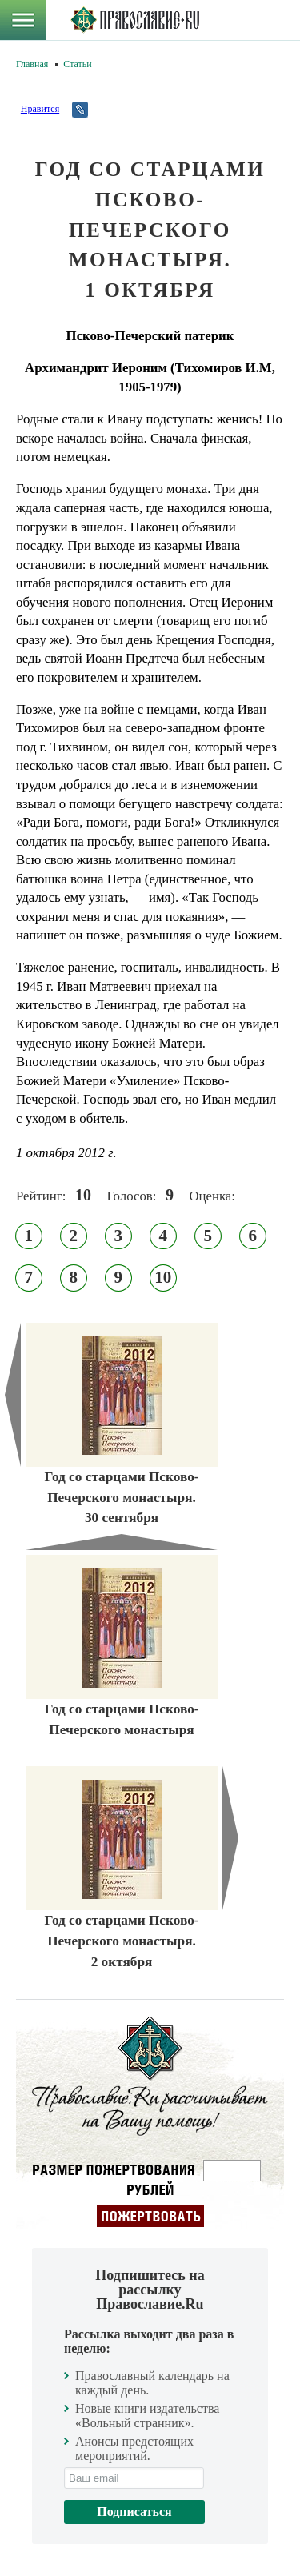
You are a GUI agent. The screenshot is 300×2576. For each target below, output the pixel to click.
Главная (32, 64)
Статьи (77, 64)
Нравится (40, 108)
